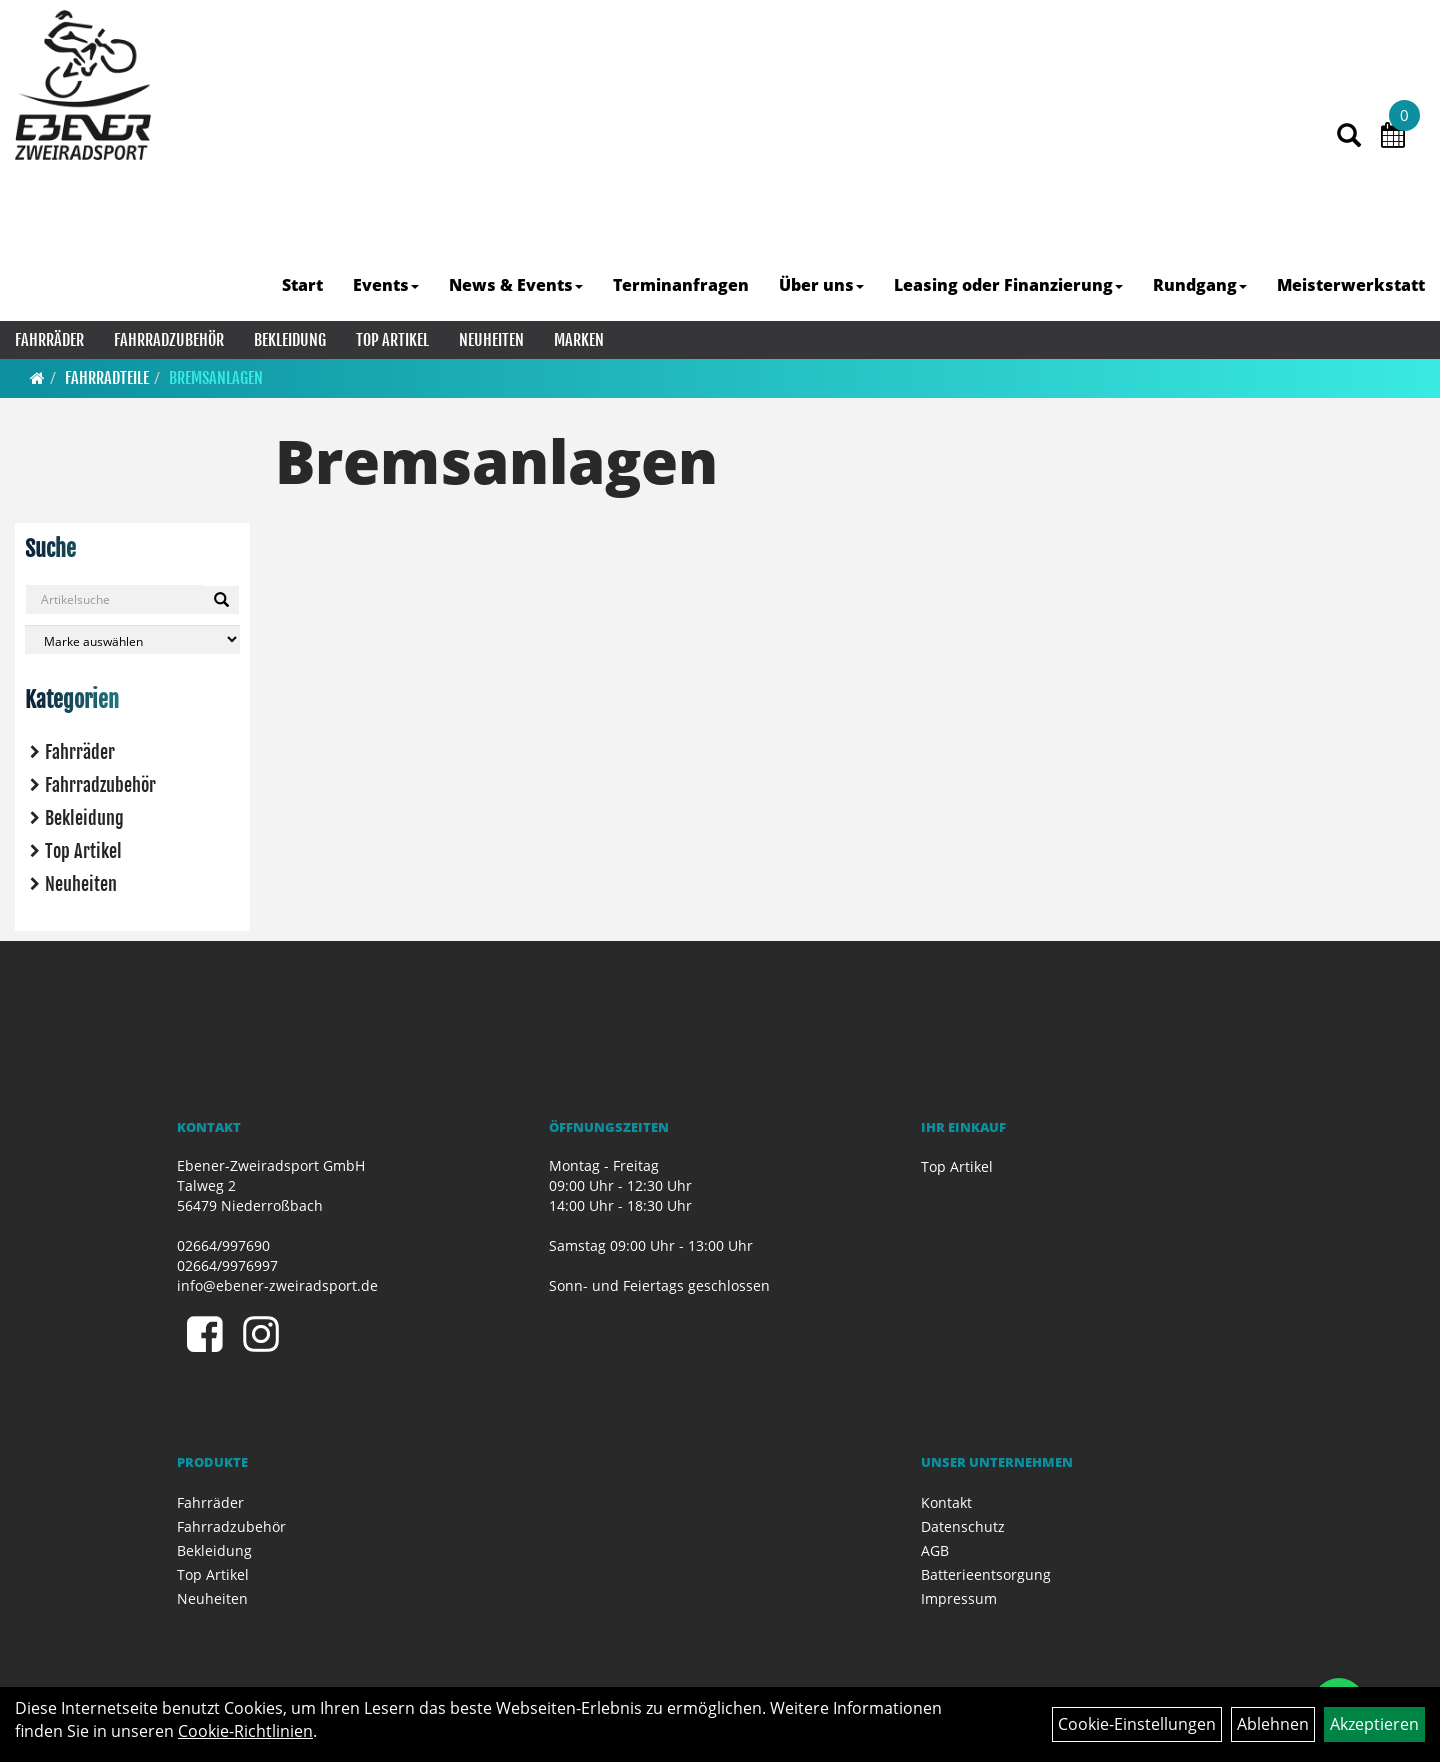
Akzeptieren (1374, 1724)
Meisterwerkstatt (1351, 285)
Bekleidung (290, 340)
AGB (935, 1550)
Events (386, 285)
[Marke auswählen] (132, 639)
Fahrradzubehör (169, 340)
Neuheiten (491, 340)
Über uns (821, 285)
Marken (579, 340)
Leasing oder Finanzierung (1008, 285)
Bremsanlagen (216, 378)
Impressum (959, 1598)
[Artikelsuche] (1349, 136)
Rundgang (1200, 285)
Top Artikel (392, 340)
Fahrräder (49, 340)
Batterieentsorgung (986, 1574)
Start (302, 285)
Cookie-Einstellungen (1137, 1724)
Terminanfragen (681, 285)
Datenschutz (963, 1526)
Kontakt (946, 1502)
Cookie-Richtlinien (245, 1731)
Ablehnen (1273, 1724)
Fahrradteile (107, 378)
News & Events (516, 285)
